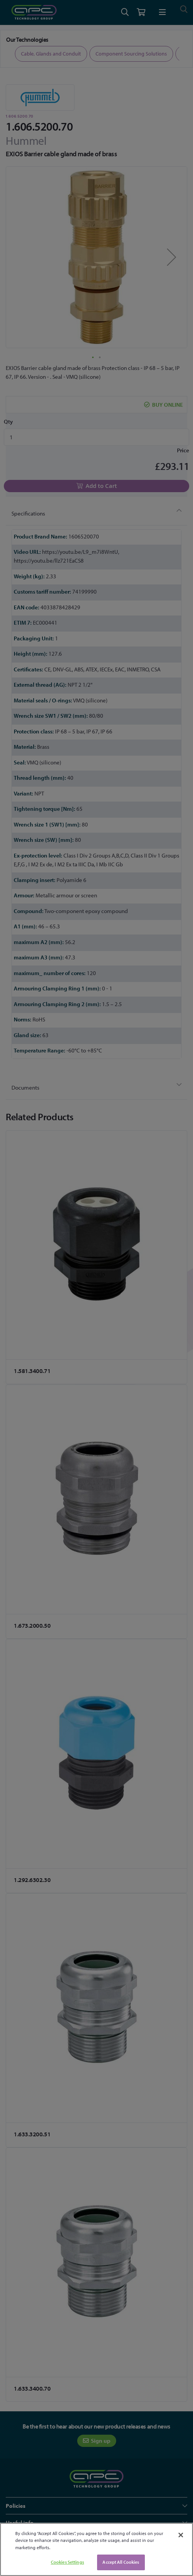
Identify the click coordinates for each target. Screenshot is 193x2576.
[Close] (180, 2535)
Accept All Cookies (120, 2562)
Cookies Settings (67, 2562)
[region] (96, 2549)
